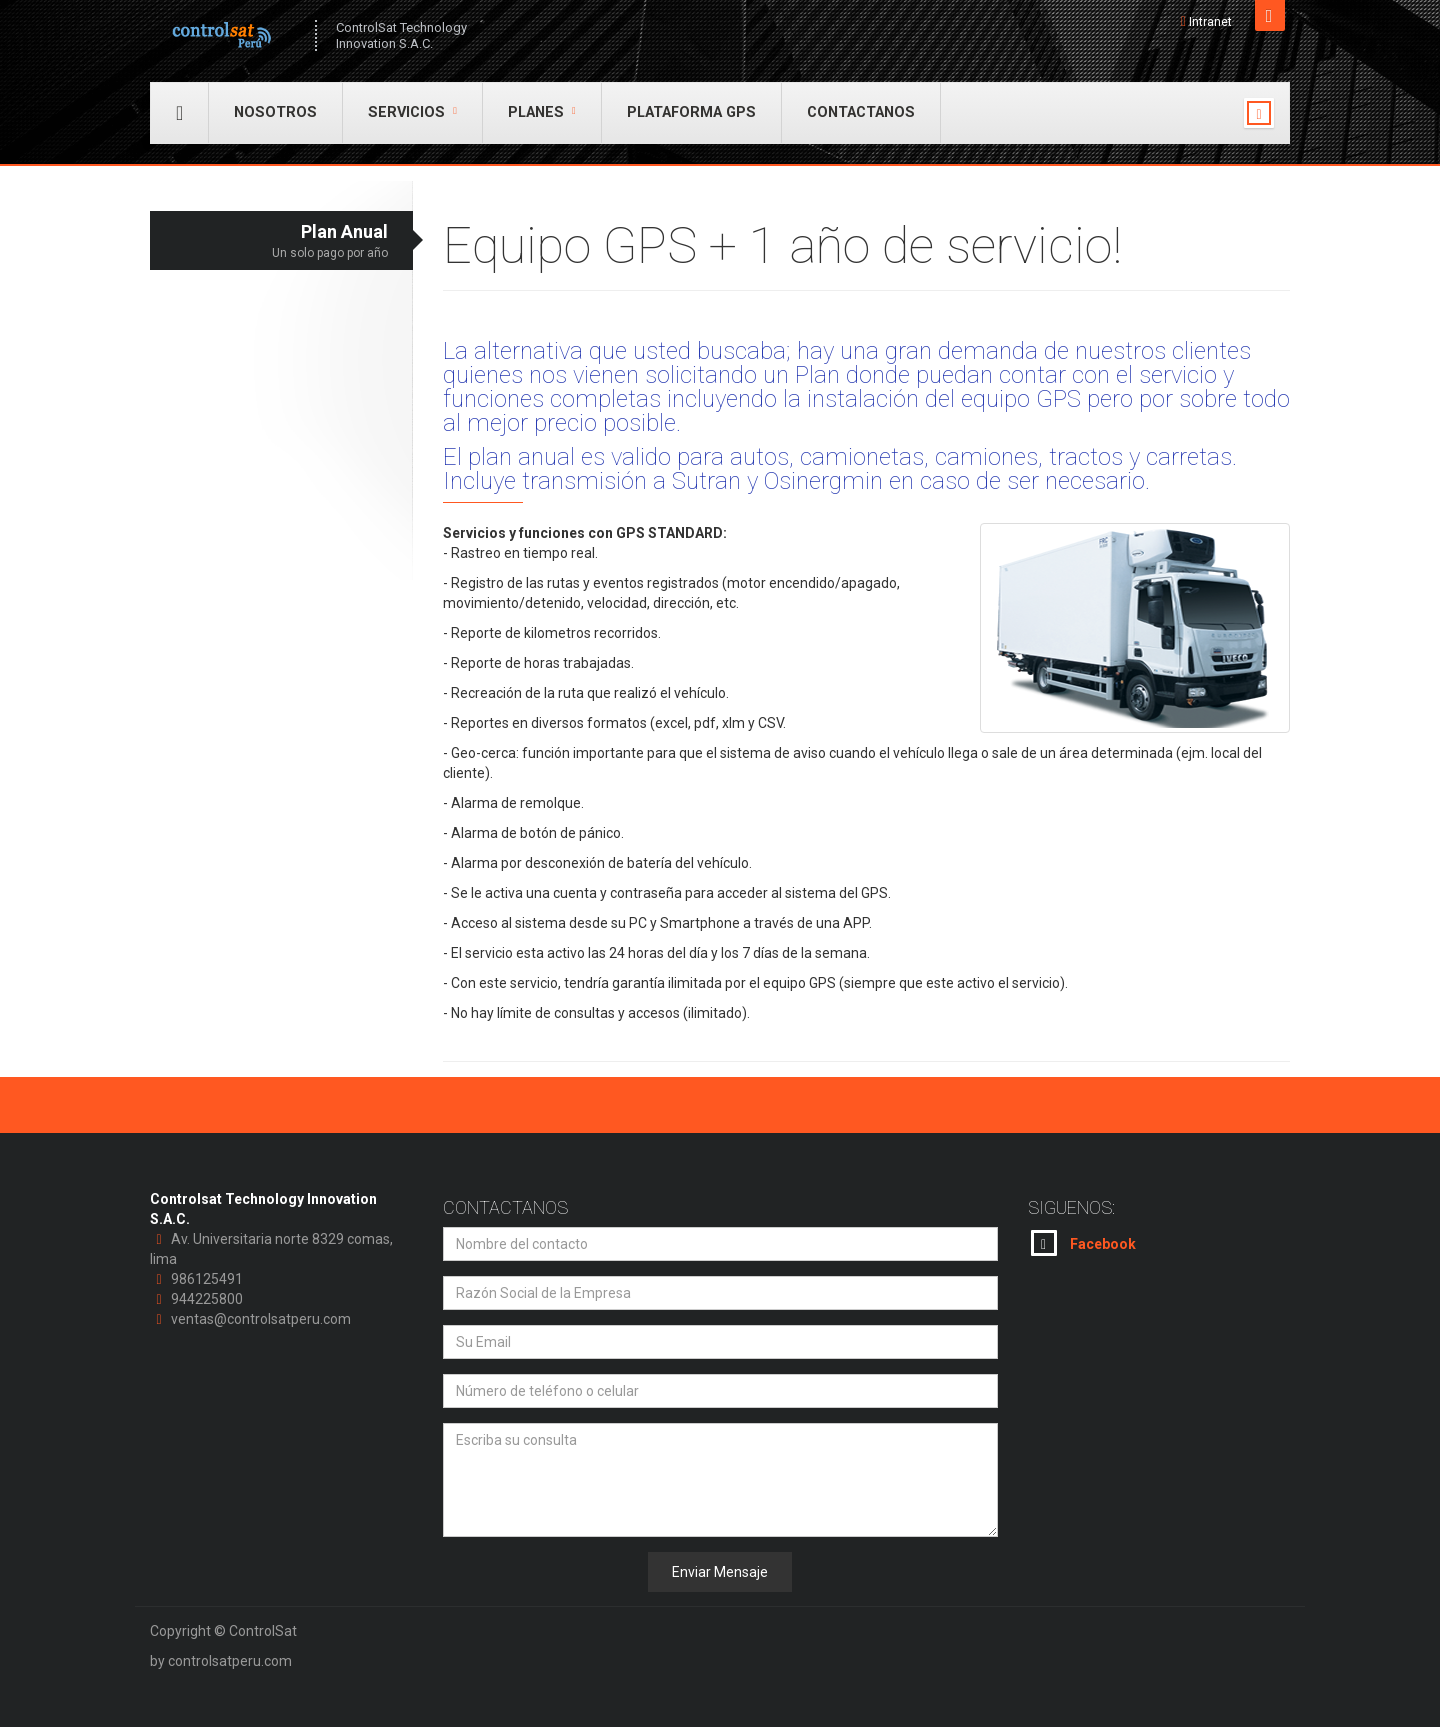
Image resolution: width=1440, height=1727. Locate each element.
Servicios (412, 112)
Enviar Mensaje (720, 1572)
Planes (542, 112)
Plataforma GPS (691, 112)
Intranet (1210, 22)
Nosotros (275, 112)
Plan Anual (269, 241)
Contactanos (861, 112)
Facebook (1083, 1243)
